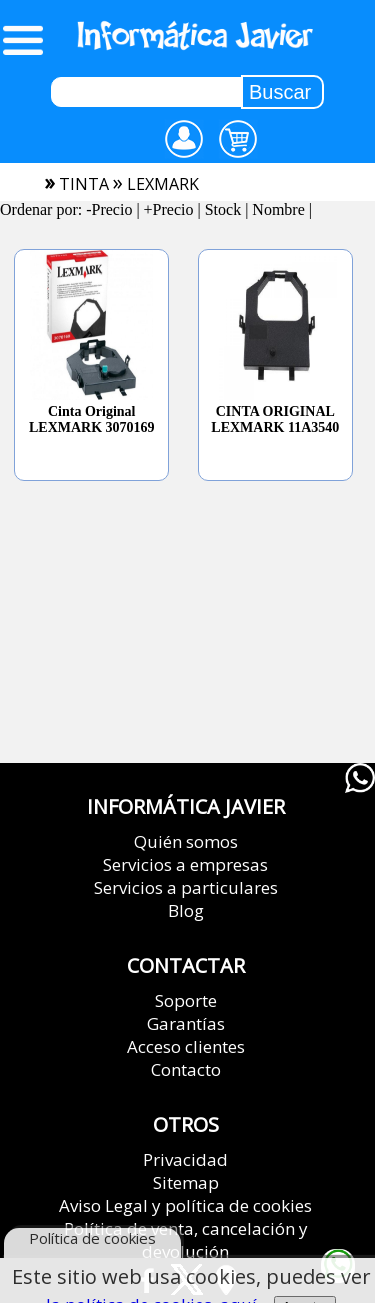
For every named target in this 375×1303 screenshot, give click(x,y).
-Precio (109, 209)
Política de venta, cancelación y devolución (186, 1240)
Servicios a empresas (185, 864)
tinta (84, 184)
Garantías (186, 1023)
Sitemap (186, 1182)
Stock (223, 209)
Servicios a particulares (186, 887)
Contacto (186, 1069)
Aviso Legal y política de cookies (185, 1205)
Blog (186, 910)
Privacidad (185, 1159)
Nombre (278, 209)
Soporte (186, 1000)
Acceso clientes (186, 1046)
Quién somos (186, 841)
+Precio (169, 209)
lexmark (163, 184)
